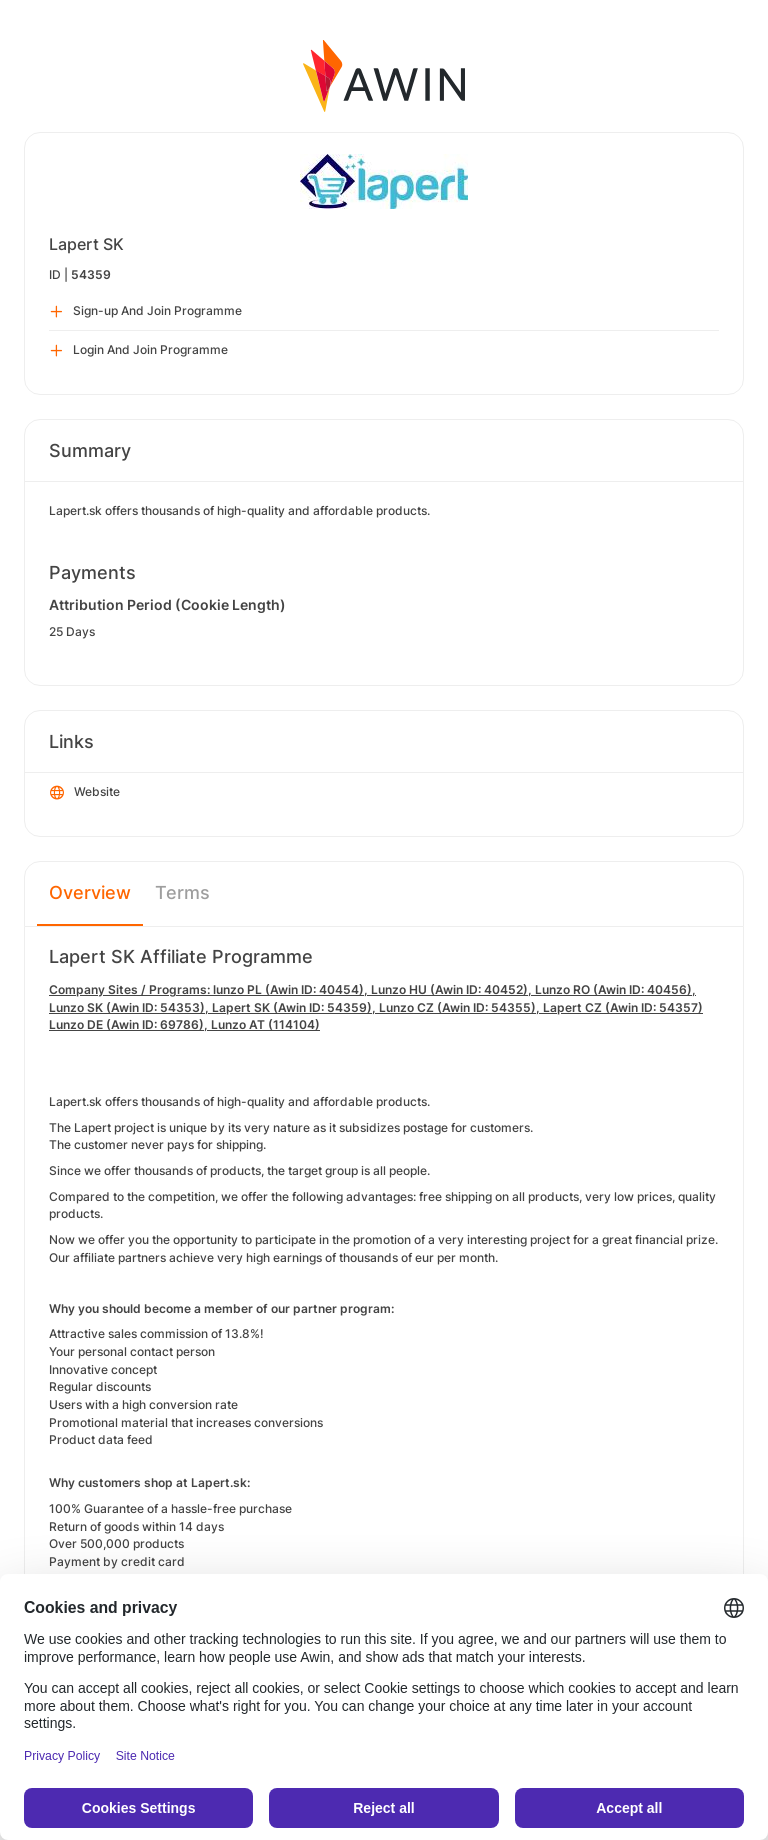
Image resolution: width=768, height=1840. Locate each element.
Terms (182, 892)
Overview (90, 892)
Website (85, 793)
